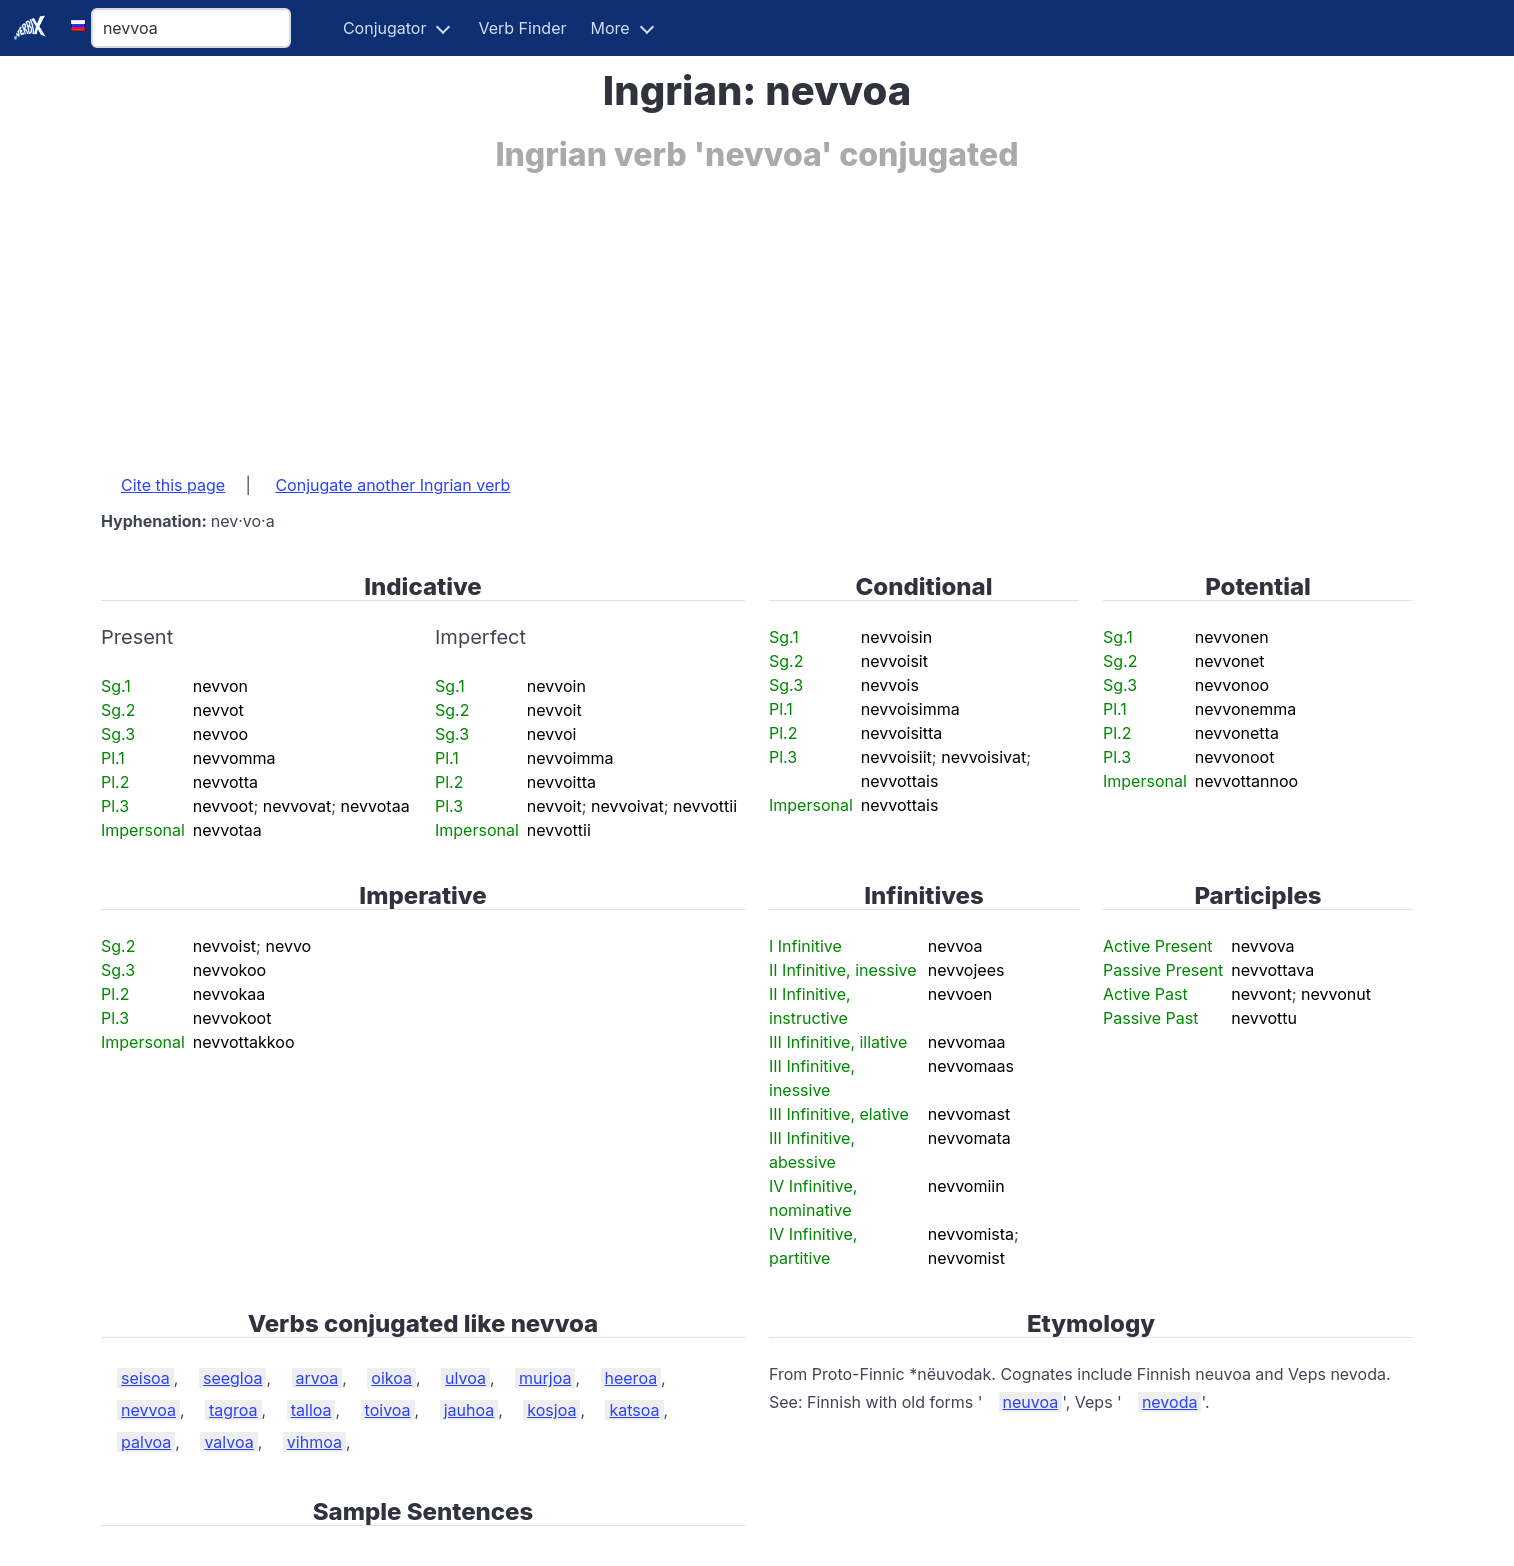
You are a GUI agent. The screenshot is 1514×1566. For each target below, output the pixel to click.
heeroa (631, 1378)
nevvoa (148, 1410)
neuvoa (1031, 1402)
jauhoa (469, 1410)
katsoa (634, 1410)
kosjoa (551, 1410)
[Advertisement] (701, 313)
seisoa (145, 1378)
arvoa (317, 1378)
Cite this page (173, 485)
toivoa (388, 1410)
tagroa (233, 1410)
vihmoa (314, 1442)
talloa (311, 1410)
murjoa (545, 1378)
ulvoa (465, 1378)
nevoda (1170, 1402)
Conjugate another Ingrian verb (392, 485)
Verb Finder (522, 28)
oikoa (391, 1378)
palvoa (146, 1442)
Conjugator (385, 28)
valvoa (228, 1442)
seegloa (233, 1378)
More (610, 28)
